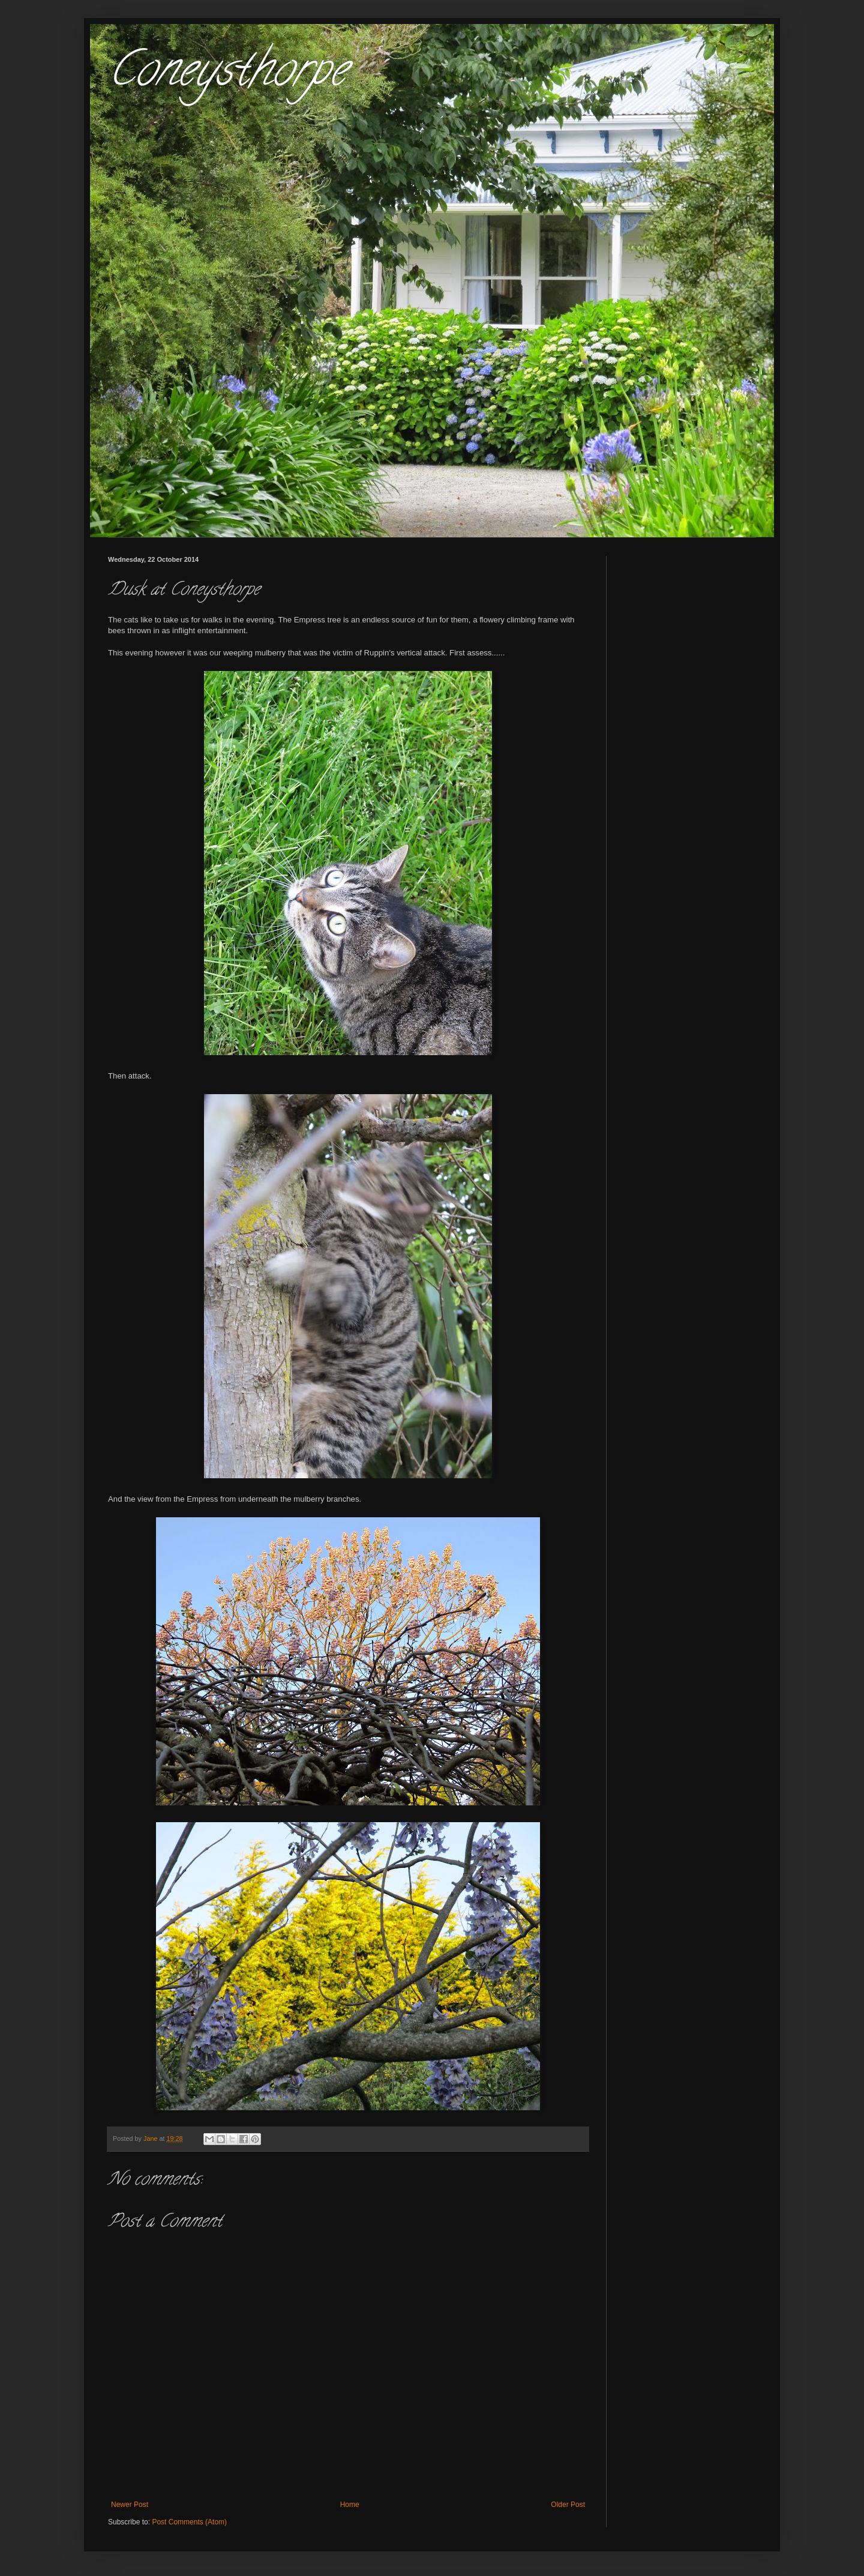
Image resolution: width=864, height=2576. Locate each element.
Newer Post (129, 2504)
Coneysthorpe (227, 74)
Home (349, 2504)
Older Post (568, 2504)
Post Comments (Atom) (189, 2522)
